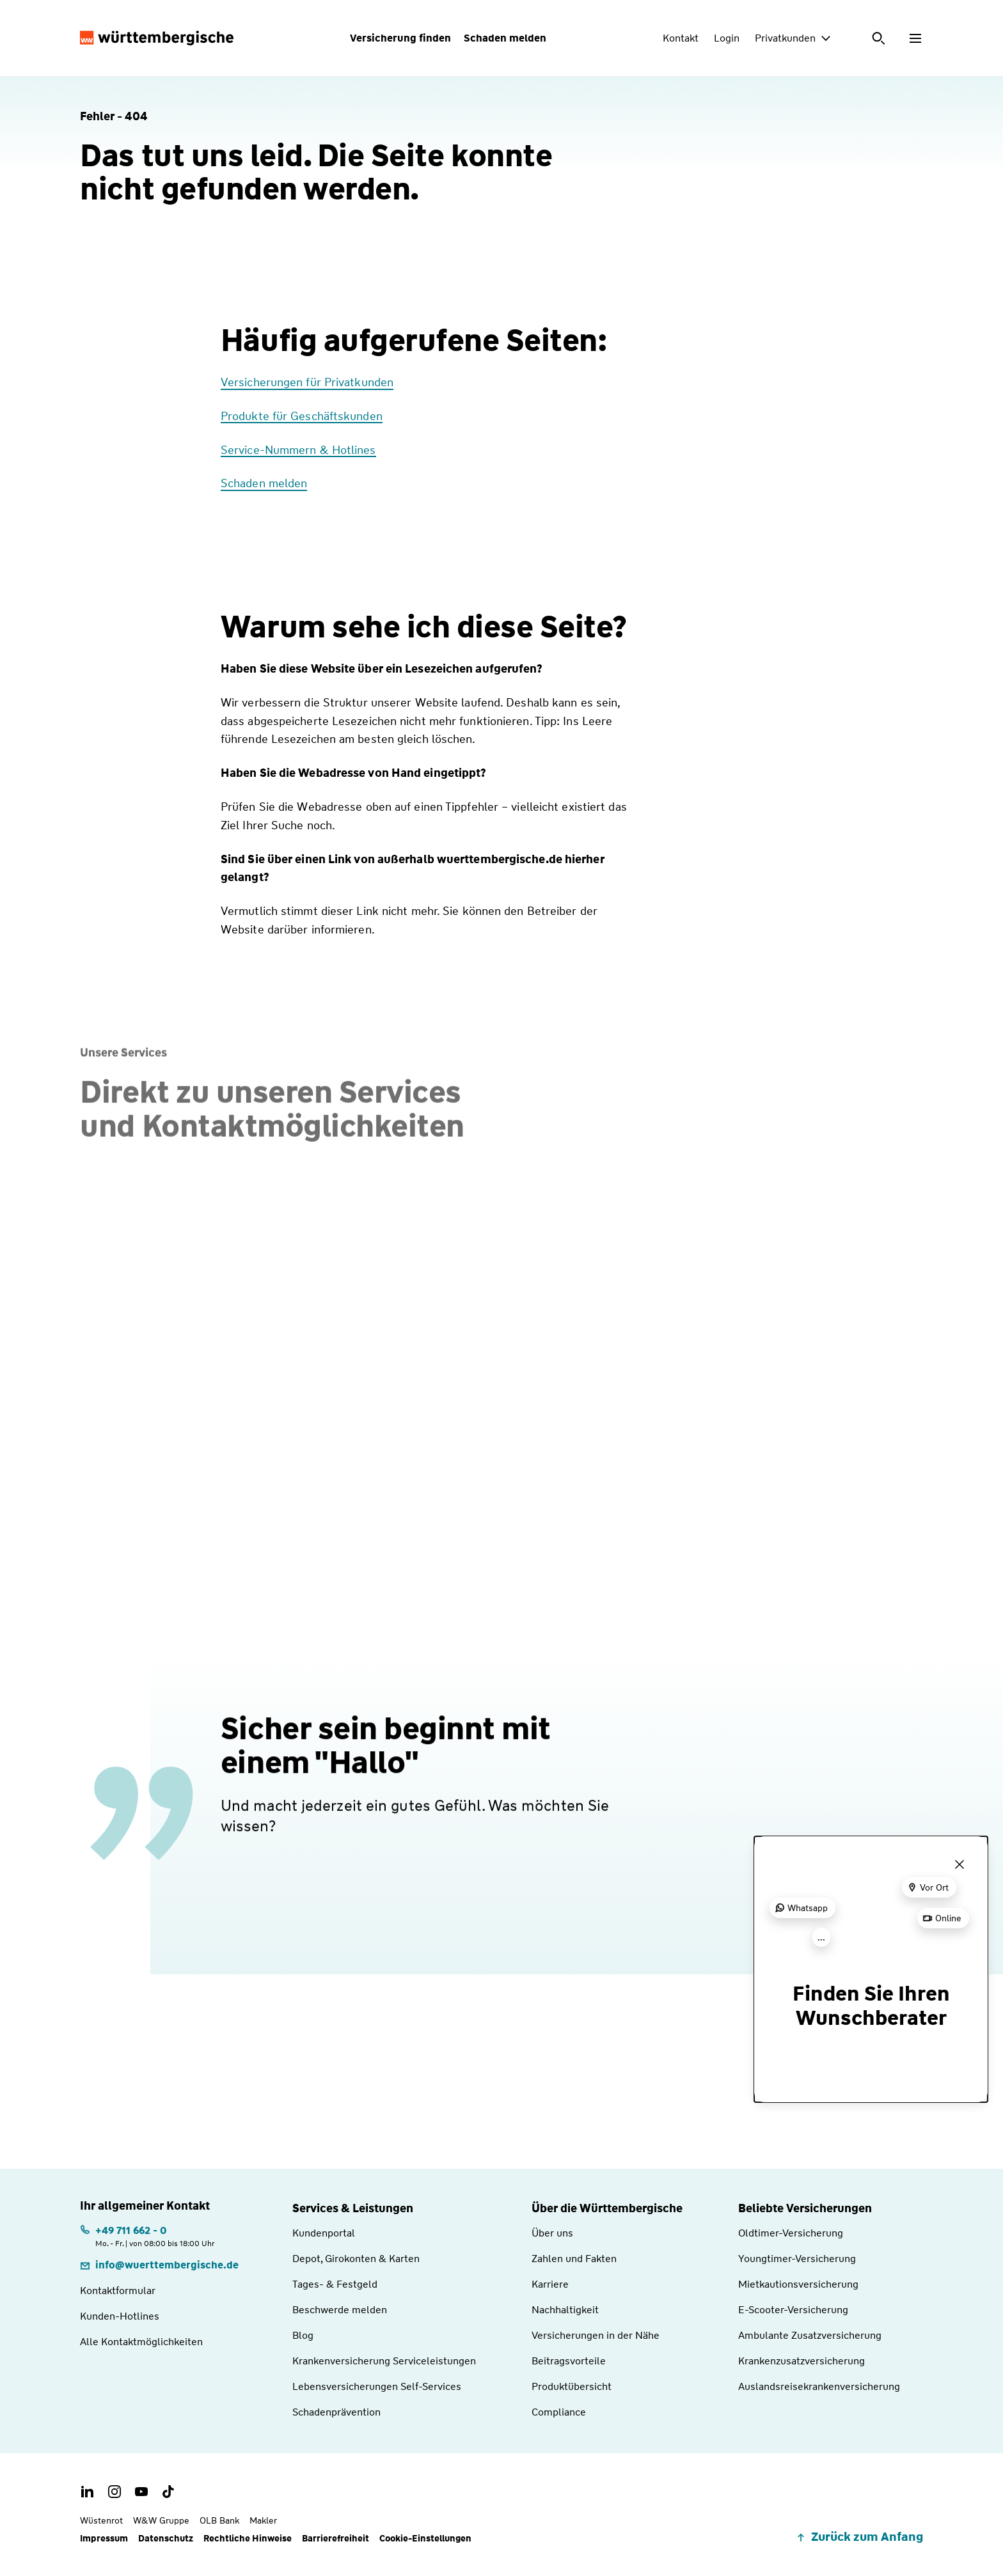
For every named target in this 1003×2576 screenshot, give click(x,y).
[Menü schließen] (959, 1864)
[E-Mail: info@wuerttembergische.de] (159, 2265)
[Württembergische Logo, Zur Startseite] (156, 38)
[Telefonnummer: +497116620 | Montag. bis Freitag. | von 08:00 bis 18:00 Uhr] (147, 2235)
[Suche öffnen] (879, 38)
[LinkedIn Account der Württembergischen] (87, 2491)
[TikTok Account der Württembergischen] (168, 2491)
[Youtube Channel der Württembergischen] (141, 2491)
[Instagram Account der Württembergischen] (114, 2491)
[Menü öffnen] (915, 38)
